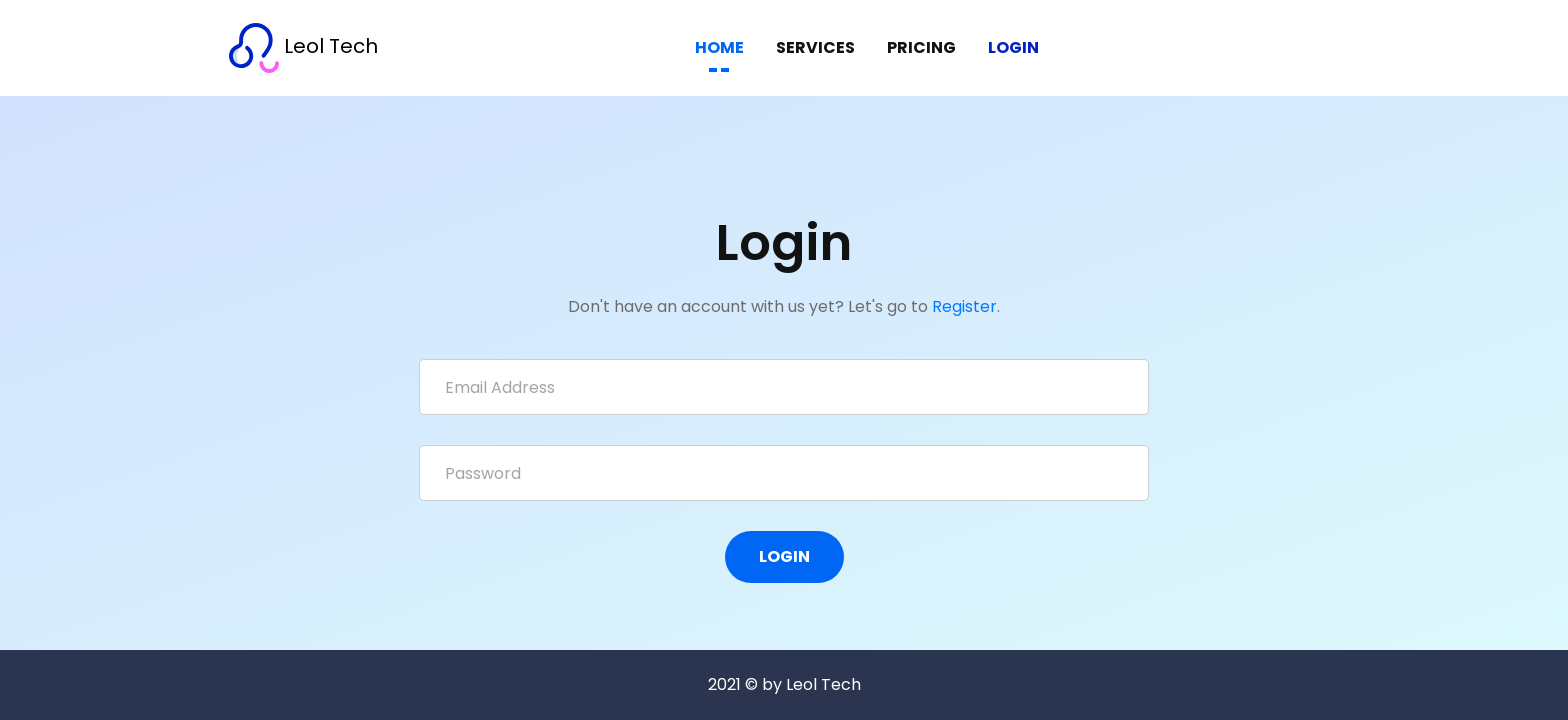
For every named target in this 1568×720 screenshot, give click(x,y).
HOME (719, 47)
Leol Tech (303, 48)
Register (964, 306)
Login (1013, 47)
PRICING (921, 47)
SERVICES (815, 47)
